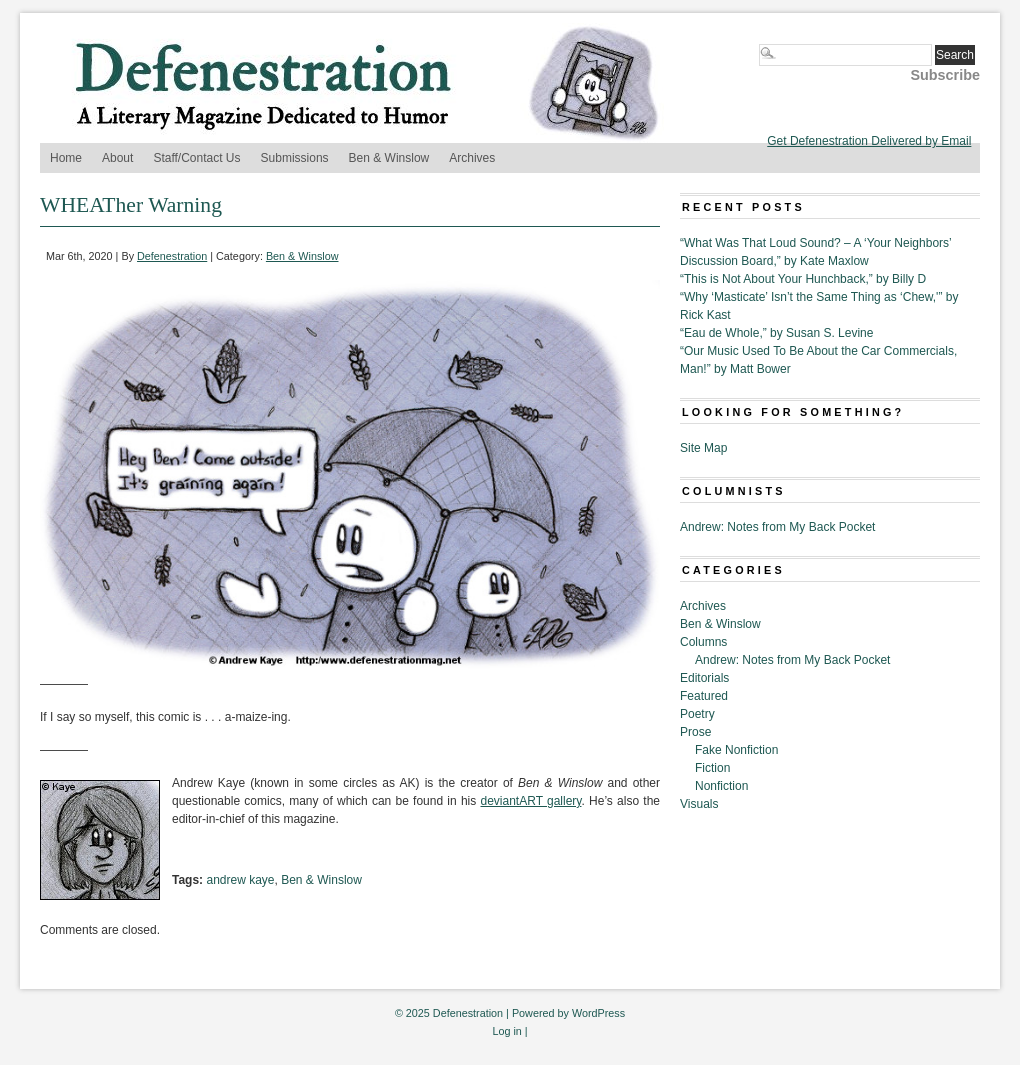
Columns (703, 642)
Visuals (699, 804)
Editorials (704, 678)
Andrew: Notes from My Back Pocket (777, 527)
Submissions (295, 158)
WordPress (598, 1013)
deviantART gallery (531, 801)
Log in (506, 1031)
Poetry (697, 714)
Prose (695, 732)
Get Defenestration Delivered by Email (869, 141)
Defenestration (172, 256)
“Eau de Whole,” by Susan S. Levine (776, 333)
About (117, 158)
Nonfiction (721, 786)
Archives (472, 158)
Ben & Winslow (389, 158)
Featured (704, 696)
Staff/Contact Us (196, 158)
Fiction (712, 768)
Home (66, 158)
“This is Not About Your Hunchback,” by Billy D (803, 279)
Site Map (703, 448)
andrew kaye (240, 880)
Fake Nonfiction (736, 750)
